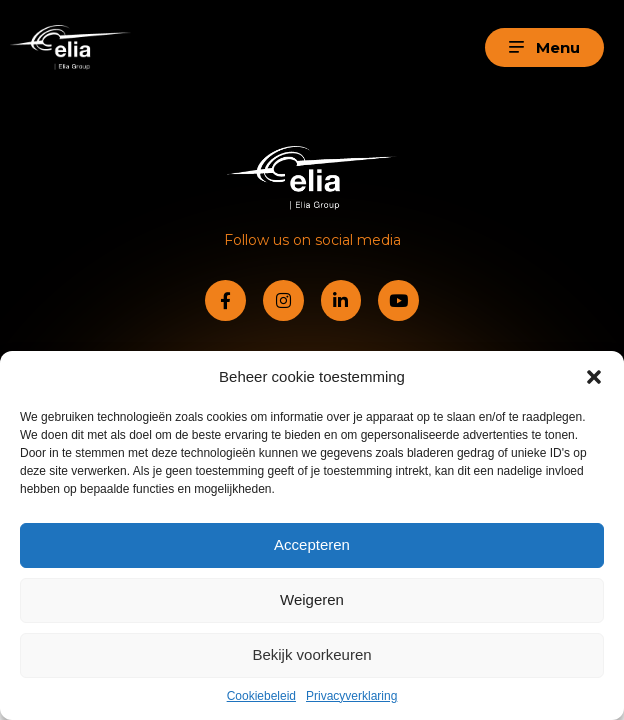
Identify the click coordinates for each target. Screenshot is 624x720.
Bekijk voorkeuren (311, 654)
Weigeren (312, 599)
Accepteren (312, 544)
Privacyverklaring (351, 696)
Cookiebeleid (261, 696)
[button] (594, 377)
